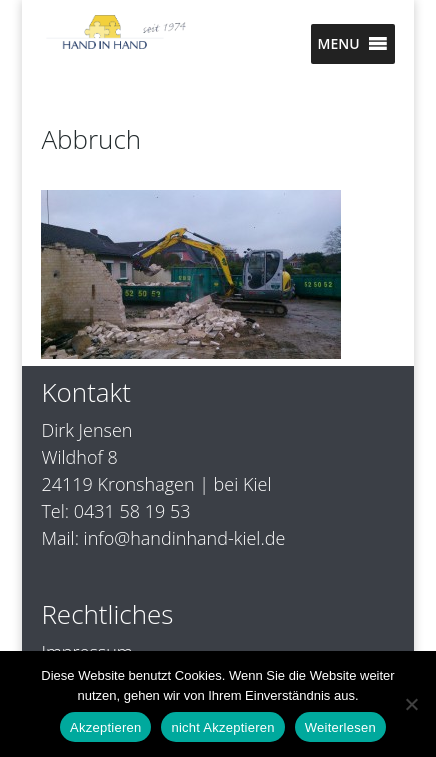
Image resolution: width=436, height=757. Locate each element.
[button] (338, 44)
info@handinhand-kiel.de (185, 538)
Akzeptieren (105, 727)
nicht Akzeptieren (222, 727)
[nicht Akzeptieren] (411, 704)
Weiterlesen (340, 727)
